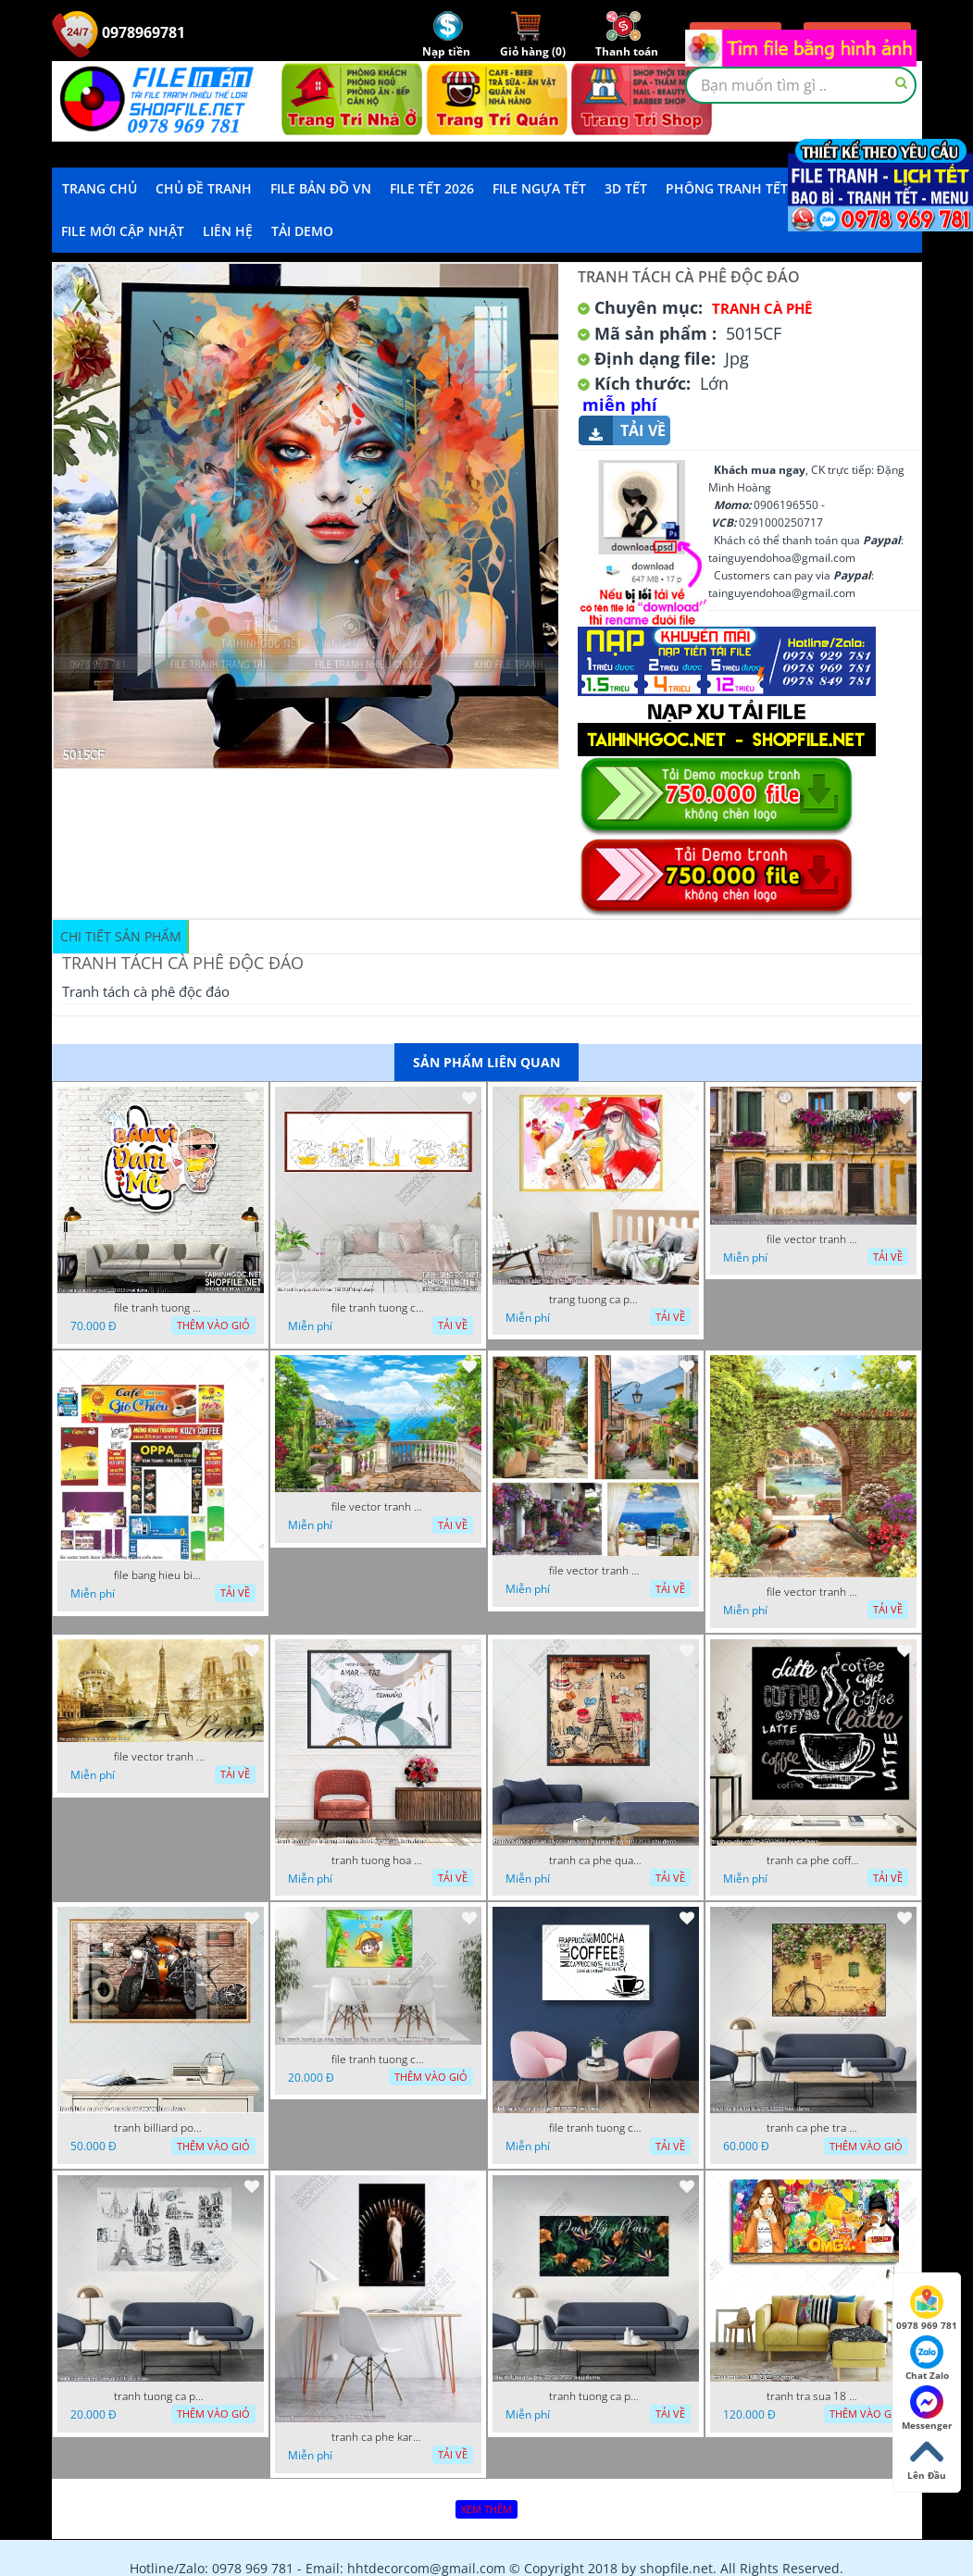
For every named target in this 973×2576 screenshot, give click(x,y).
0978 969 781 (926, 2308)
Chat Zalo (927, 2358)
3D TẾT (626, 188)
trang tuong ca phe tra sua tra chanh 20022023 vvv (595, 1299)
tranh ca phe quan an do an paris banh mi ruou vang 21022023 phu (595, 1860)
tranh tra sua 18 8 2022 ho (813, 2396)
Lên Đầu (926, 2458)
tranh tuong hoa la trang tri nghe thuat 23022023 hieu (377, 1860)
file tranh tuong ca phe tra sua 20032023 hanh (377, 1307)
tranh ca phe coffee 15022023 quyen (813, 1860)
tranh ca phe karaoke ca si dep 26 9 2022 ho (377, 2437)
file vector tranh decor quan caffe (377, 1506)
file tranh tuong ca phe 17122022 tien (595, 2128)
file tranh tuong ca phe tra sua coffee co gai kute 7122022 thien (377, 2059)
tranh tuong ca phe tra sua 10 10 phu (160, 2396)
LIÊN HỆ (228, 231)
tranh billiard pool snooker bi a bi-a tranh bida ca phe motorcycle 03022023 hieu (160, 2128)
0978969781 (118, 32)
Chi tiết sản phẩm (120, 936)
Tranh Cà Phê (762, 308)
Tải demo (302, 231)
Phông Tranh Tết (727, 188)
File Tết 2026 (432, 188)
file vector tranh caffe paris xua (160, 1756)
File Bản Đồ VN (320, 188)
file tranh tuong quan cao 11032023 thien (160, 1307)
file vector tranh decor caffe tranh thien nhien (813, 1592)
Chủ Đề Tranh (204, 188)
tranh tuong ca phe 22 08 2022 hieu (595, 2396)
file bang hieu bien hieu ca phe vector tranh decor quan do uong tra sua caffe (160, 1575)
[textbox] (801, 85)
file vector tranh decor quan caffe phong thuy (595, 1570)
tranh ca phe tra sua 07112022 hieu (813, 2128)
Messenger (927, 2408)
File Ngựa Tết (539, 188)
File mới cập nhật (122, 231)
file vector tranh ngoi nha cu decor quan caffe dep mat (813, 1239)
